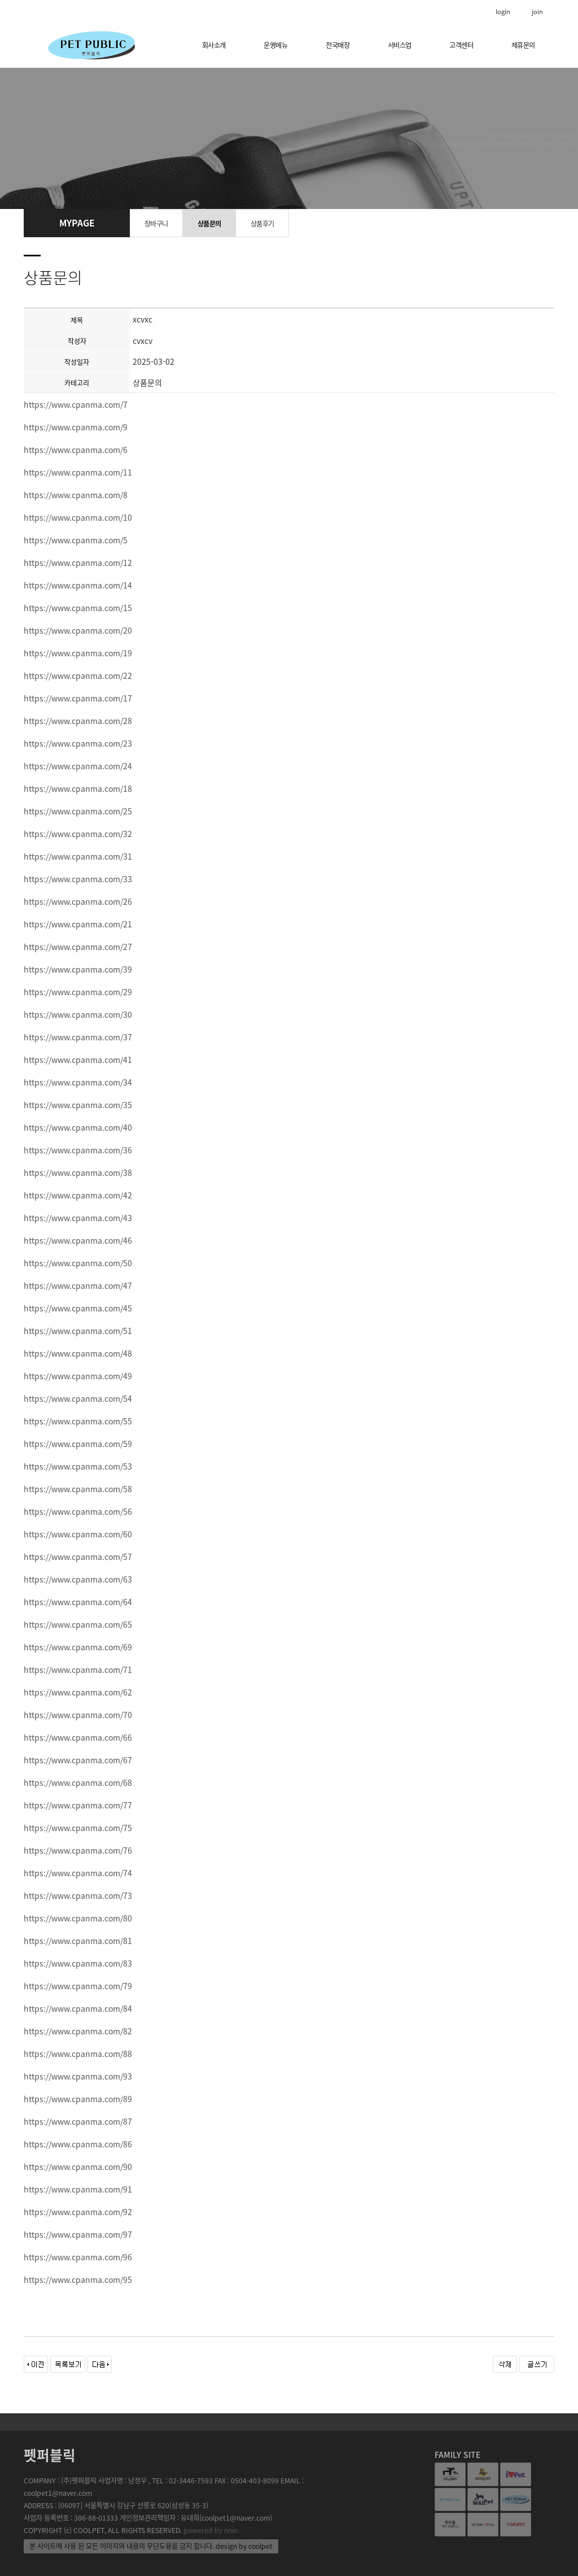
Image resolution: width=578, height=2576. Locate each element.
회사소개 (214, 45)
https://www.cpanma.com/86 (78, 2144)
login (503, 11)
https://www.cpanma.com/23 (78, 743)
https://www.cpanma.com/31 (78, 856)
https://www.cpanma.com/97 (78, 2234)
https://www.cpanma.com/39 (78, 969)
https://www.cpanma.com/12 (78, 562)
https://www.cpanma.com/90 (78, 2166)
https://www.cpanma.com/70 (78, 1714)
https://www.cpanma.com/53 (78, 1466)
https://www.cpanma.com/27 (78, 946)
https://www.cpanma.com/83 (78, 1963)
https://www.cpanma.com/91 (78, 2189)
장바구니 (156, 224)
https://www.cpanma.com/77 (78, 1805)
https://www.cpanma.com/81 (78, 1940)
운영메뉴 (275, 45)
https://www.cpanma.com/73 (78, 1895)
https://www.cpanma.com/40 (78, 1127)
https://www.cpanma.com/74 (78, 1872)
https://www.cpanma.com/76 (78, 1850)
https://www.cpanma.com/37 (78, 1037)
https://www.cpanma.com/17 (78, 698)
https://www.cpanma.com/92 (78, 2211)
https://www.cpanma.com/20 (78, 630)
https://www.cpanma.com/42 (78, 1195)
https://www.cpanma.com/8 (76, 494)
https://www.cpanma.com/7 (76, 404)
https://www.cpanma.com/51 (78, 1330)
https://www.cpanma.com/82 (78, 2031)
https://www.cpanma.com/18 (78, 788)
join (537, 11)
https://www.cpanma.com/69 (78, 1647)
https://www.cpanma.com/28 (78, 720)
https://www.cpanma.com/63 (78, 1579)
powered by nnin (210, 2530)
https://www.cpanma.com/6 (76, 449)
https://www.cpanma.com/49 (78, 1375)
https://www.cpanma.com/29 (78, 991)
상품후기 (262, 224)
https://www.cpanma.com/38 (78, 1172)
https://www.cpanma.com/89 (78, 2098)
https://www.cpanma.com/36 (78, 1150)
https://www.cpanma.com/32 (78, 833)
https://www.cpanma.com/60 (78, 1534)
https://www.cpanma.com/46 (78, 1240)
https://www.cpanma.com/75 (78, 1827)
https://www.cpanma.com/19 (78, 653)
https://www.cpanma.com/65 (78, 1624)
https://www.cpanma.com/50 (78, 1263)
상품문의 (209, 224)
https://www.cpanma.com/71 (78, 1669)
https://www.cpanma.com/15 (78, 607)
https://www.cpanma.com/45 (78, 1308)
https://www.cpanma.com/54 (78, 1398)
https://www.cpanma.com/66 (78, 1737)
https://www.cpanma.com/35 (78, 1104)
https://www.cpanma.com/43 (78, 1217)
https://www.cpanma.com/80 (78, 1918)
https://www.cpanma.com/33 (78, 878)
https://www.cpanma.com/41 (78, 1059)
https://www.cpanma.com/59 (78, 1443)
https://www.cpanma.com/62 (78, 1692)
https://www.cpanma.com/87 (78, 2121)
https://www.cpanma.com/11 (78, 472)
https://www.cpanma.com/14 (78, 585)
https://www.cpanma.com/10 (78, 517)
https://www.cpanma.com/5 (76, 540)
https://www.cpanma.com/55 (78, 1421)
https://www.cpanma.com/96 (78, 2257)
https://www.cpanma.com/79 (78, 1985)
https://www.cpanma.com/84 (78, 2008)
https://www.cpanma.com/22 (78, 675)
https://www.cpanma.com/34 (78, 1082)
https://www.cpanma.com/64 (78, 1601)
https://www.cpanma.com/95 (78, 2279)
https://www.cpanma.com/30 (78, 1014)
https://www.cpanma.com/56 (78, 1511)
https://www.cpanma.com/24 (78, 766)
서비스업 (399, 45)
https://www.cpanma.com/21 (78, 924)
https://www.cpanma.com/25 (78, 811)
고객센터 (461, 45)
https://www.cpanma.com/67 (78, 1760)
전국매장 (337, 45)
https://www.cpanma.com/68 (78, 1782)
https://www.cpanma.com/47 (78, 1285)
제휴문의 (523, 45)
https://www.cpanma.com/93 (78, 2076)
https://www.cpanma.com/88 (78, 2053)
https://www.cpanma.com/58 (78, 1488)
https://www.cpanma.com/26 (78, 901)
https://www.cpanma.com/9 (76, 427)
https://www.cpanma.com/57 (78, 1556)
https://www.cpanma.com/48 (78, 1353)
